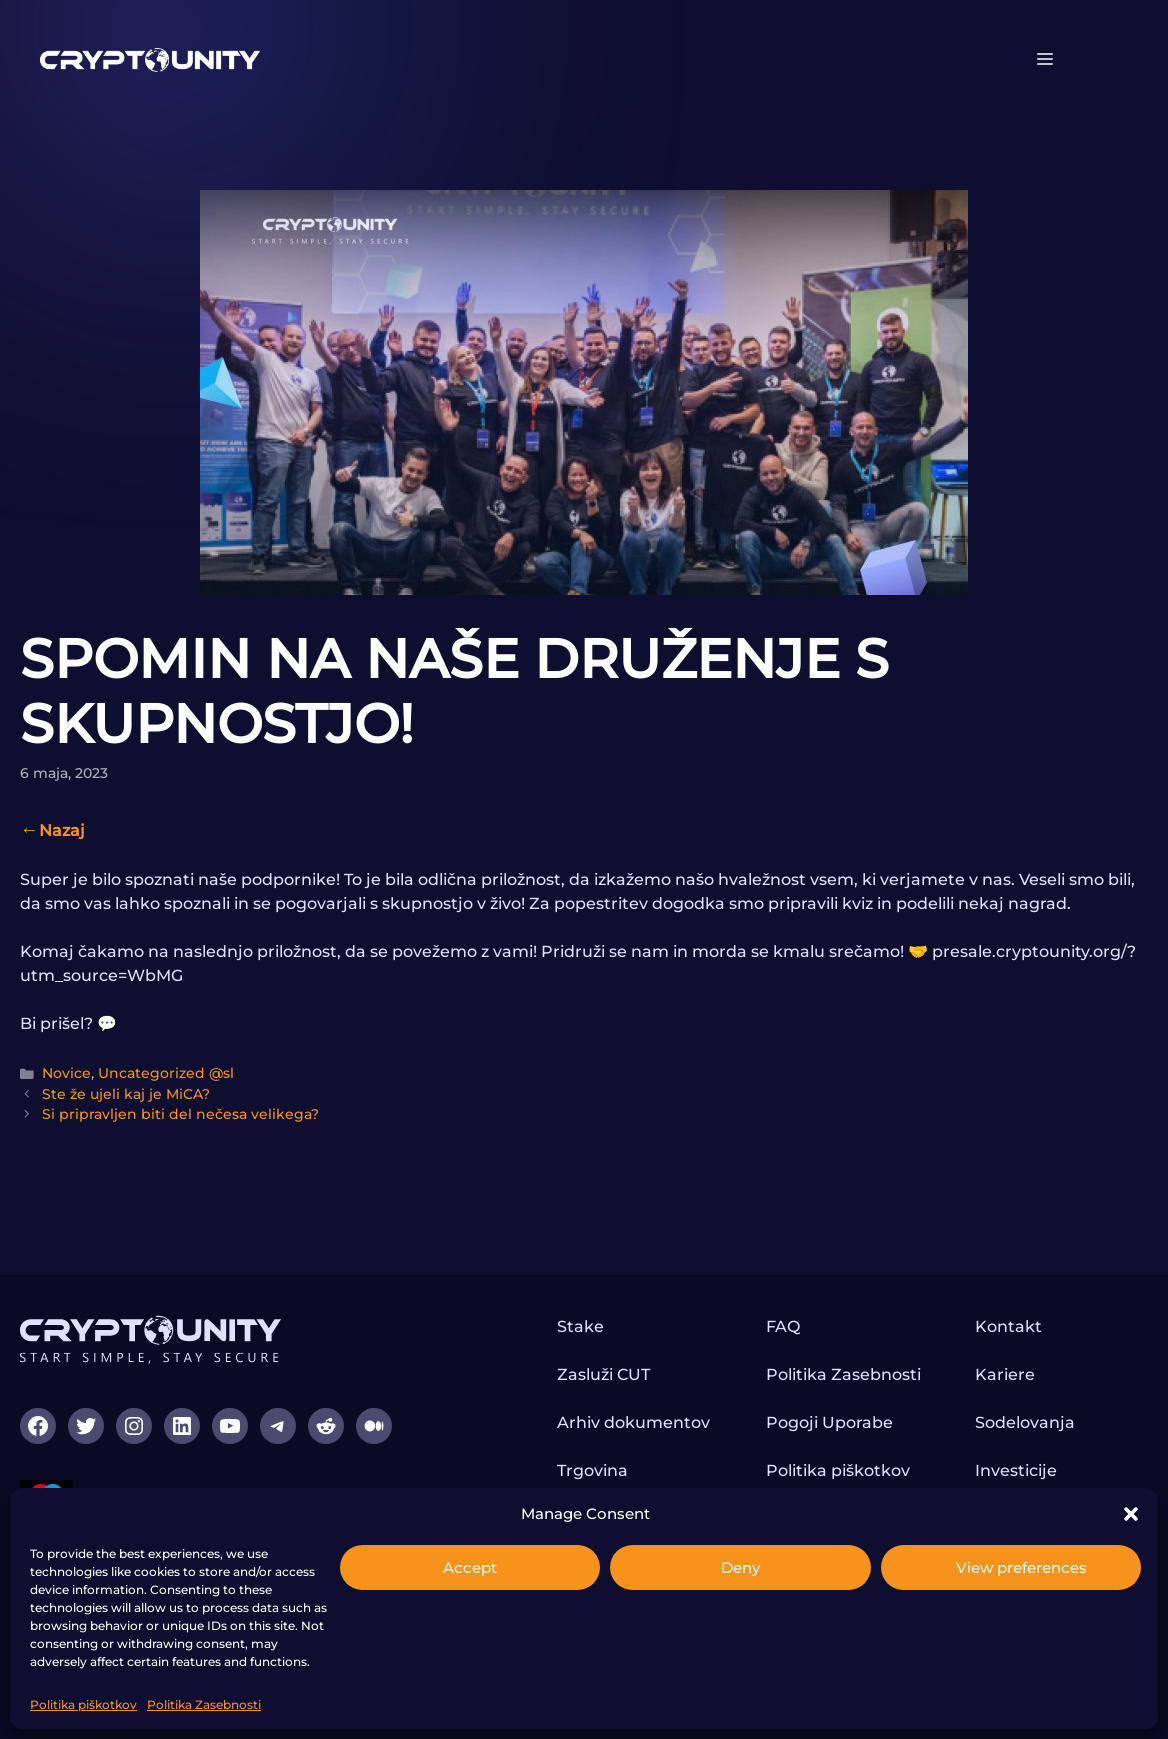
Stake (580, 1326)
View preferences (1021, 1567)
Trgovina (592, 1470)
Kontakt (1008, 1326)
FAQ (783, 1326)
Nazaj (62, 830)
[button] (1131, 1514)
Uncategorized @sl (166, 1073)
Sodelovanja (1025, 1422)
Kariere (1005, 1374)
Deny (740, 1567)
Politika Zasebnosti (204, 1704)
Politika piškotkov (83, 1704)
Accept (470, 1567)
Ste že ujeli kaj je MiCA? (126, 1094)
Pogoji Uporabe (829, 1422)
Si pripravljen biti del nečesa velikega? (180, 1114)
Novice (66, 1073)
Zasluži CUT (603, 1374)
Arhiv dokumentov (633, 1422)
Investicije (1016, 1470)
